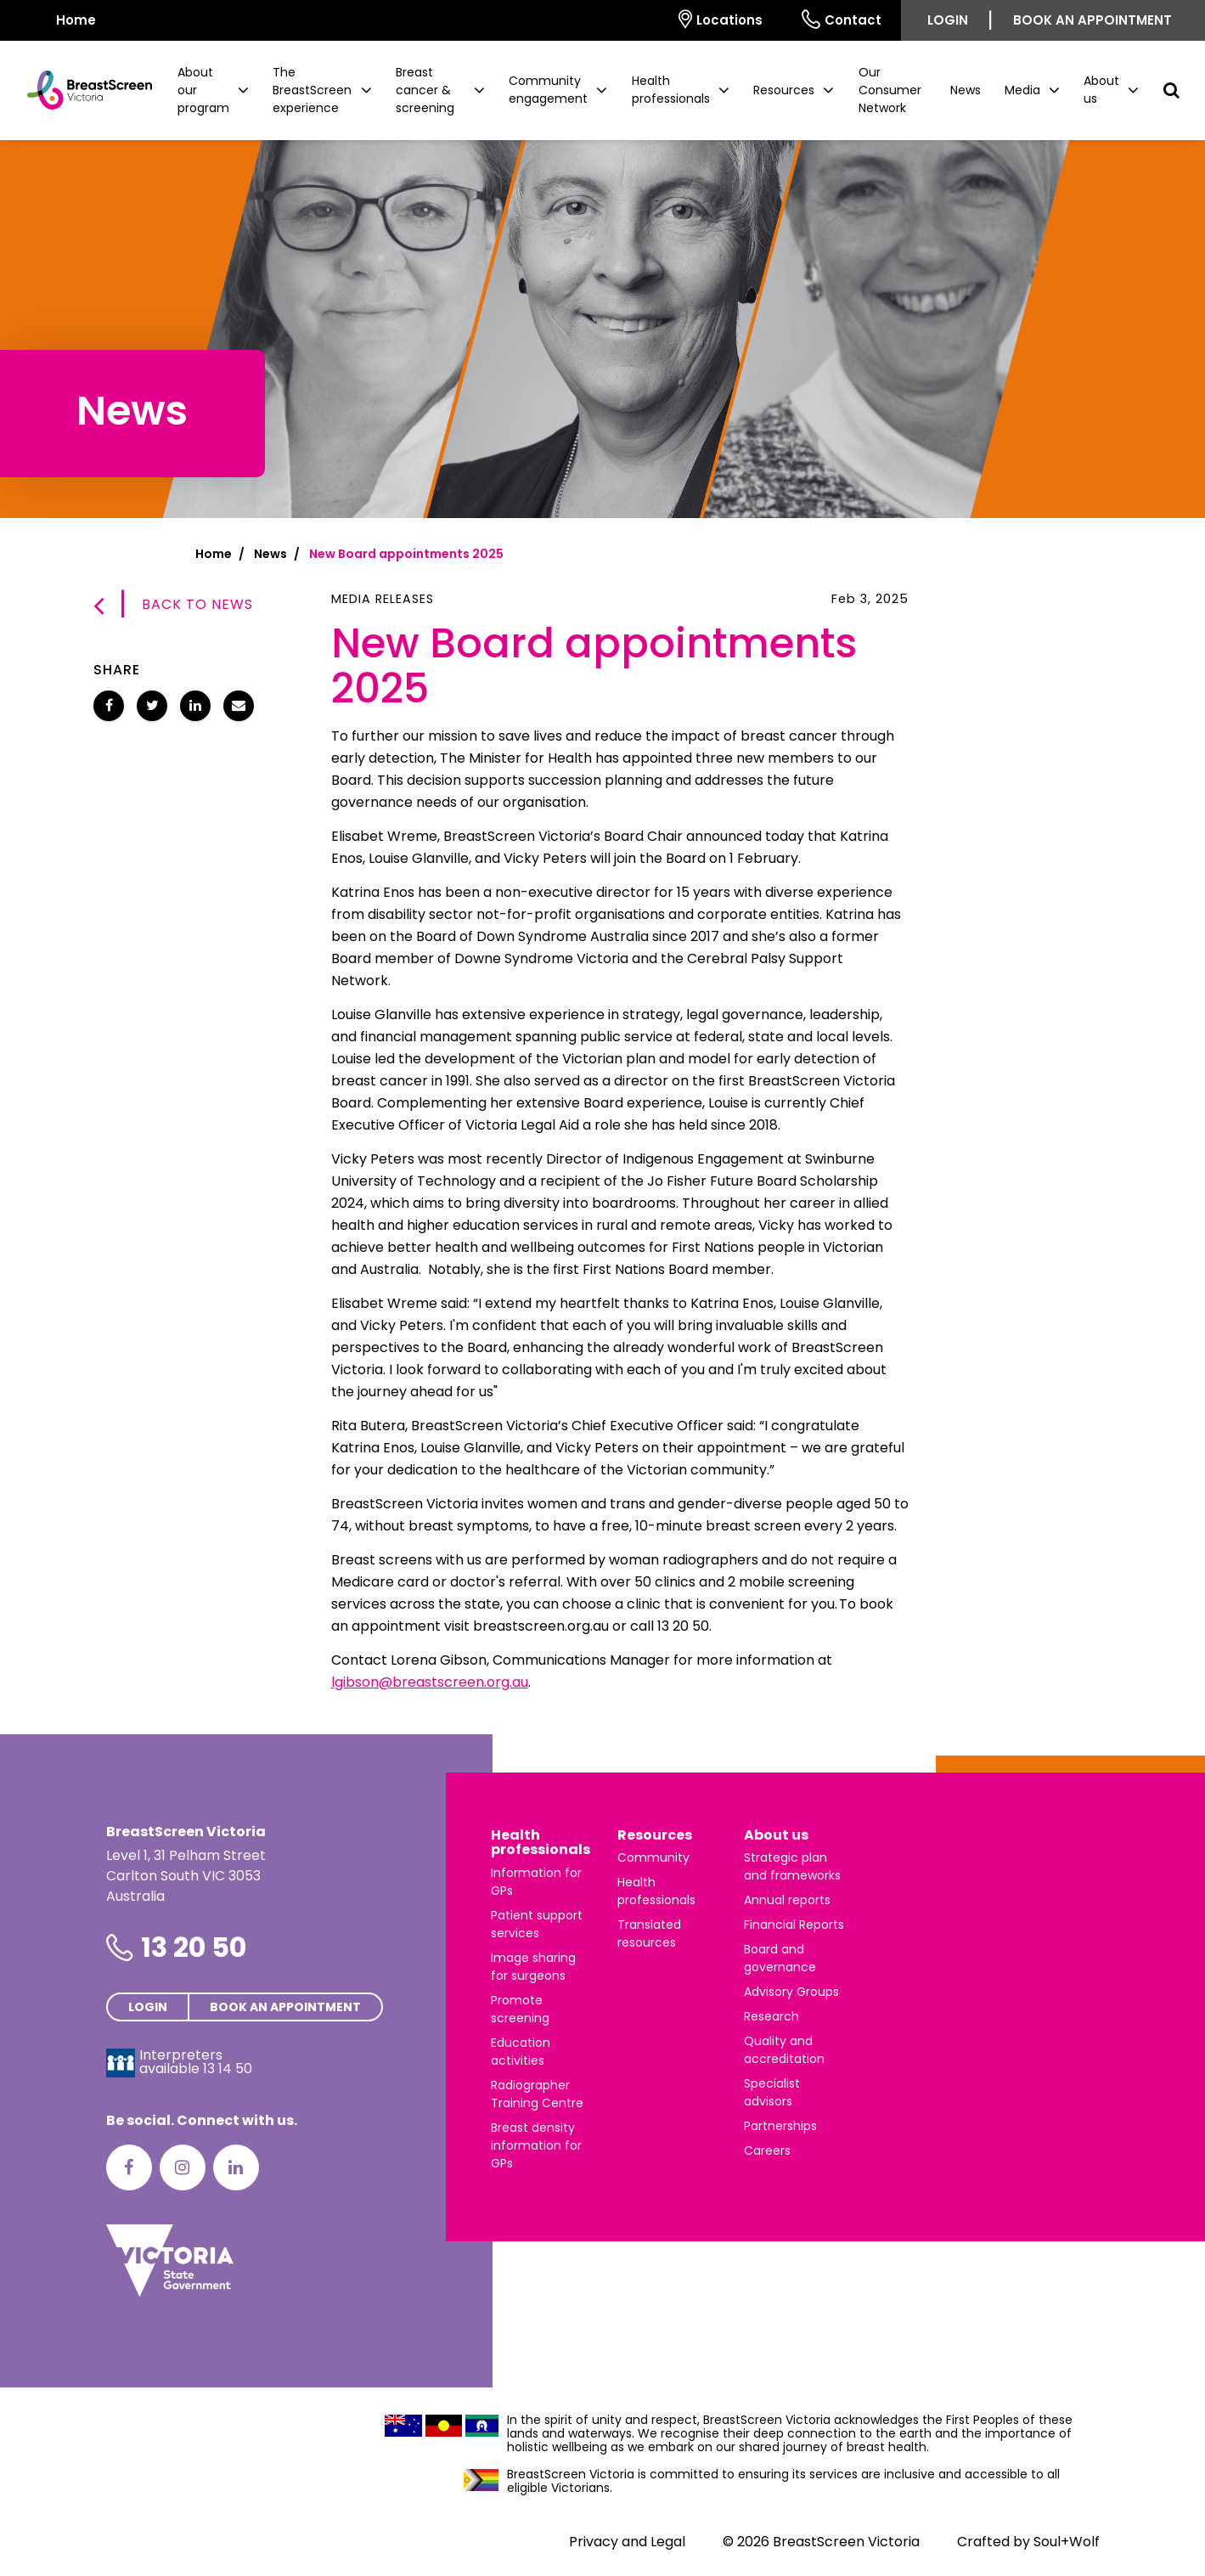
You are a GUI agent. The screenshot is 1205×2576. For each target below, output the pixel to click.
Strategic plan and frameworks (792, 1866)
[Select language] (639, 20)
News (965, 90)
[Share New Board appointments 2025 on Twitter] (152, 706)
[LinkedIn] (236, 2167)
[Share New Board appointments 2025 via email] (238, 706)
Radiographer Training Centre (537, 2094)
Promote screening (520, 2009)
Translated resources (649, 1933)
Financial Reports (794, 1924)
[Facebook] (129, 2167)
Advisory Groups (791, 1991)
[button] (213, 90)
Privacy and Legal (627, 2541)
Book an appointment (1092, 20)
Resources (654, 1835)
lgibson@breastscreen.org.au (429, 1682)
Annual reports (787, 1899)
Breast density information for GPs (536, 2145)
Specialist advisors (772, 2092)
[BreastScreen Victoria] (83, 90)
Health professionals (540, 1842)
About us (776, 1835)
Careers (767, 2150)
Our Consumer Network (890, 90)
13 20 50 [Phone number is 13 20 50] (193, 1947)
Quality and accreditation (784, 2049)
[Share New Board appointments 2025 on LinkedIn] (195, 706)
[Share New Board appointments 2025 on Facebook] (108, 706)
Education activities (520, 2051)
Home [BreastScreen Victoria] (64, 19)
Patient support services (537, 1924)
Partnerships (780, 2125)
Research (771, 2016)
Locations (721, 19)
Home (213, 553)
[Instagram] (183, 2167)
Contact (841, 19)
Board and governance (780, 1958)
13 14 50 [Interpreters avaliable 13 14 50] (227, 2068)
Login (947, 20)
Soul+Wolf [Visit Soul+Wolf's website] (1066, 2541)
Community (653, 1857)
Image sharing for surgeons (533, 1966)
